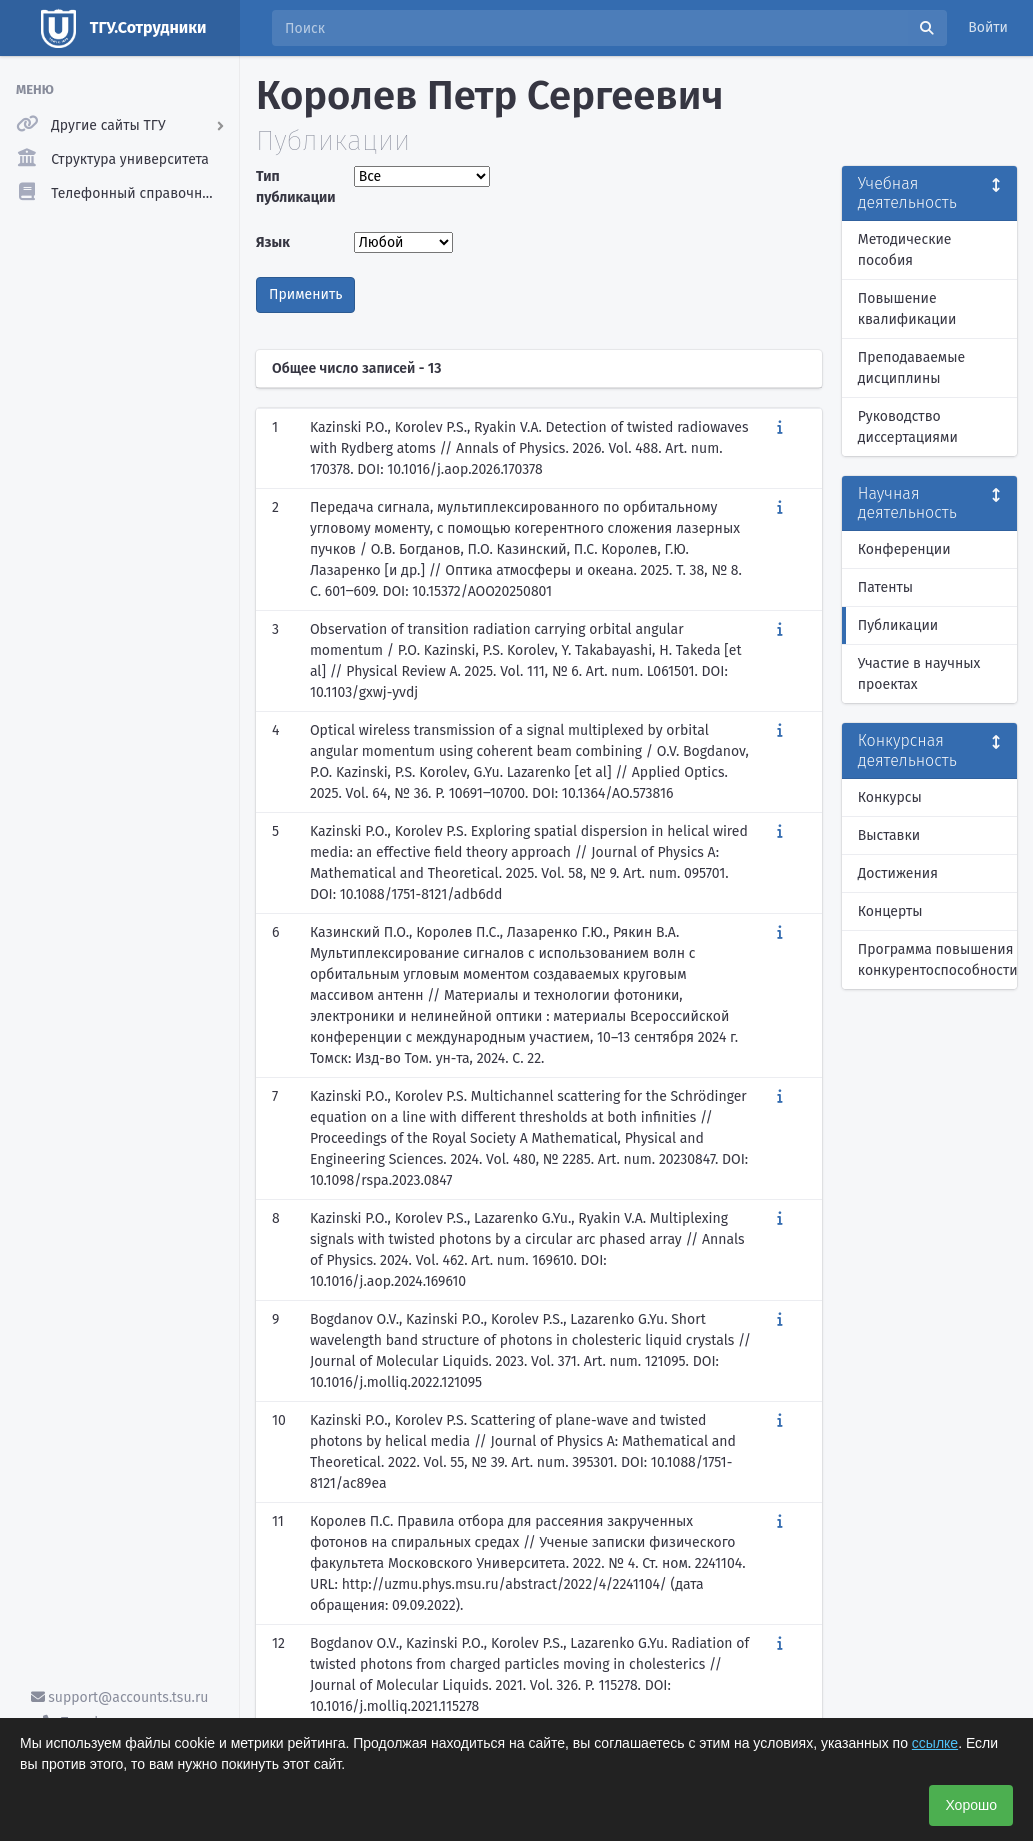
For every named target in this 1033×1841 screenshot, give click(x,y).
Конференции (904, 549)
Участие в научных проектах (919, 674)
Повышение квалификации (907, 309)
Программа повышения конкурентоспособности (937, 960)
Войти (988, 27)
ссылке (935, 1743)
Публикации (898, 625)
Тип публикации (296, 187)
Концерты (890, 911)
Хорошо (971, 1805)
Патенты (885, 587)
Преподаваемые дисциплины (911, 368)
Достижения (898, 873)
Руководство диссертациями (908, 427)
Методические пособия (905, 250)
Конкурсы (890, 797)
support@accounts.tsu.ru (120, 1697)
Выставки (889, 835)
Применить (305, 294)
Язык (273, 242)
